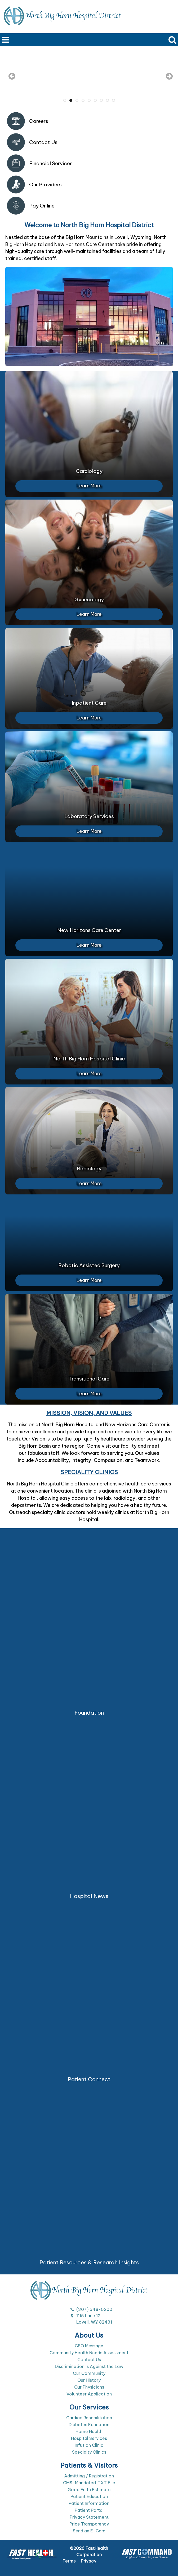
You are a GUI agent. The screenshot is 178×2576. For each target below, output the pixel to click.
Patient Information (89, 2503)
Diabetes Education (89, 2424)
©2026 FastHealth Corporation (89, 2551)
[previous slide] (12, 77)
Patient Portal (89, 2510)
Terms (69, 2561)
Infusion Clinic (89, 2445)
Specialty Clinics (89, 2452)
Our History (89, 2380)
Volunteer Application (89, 2394)
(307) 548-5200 (94, 2309)
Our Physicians (89, 2387)
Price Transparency (89, 2524)
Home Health (89, 2431)
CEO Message (89, 2345)
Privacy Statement (89, 2517)
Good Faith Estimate (89, 2489)
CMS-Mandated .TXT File (89, 2482)
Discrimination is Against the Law (89, 2366)
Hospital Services (89, 2438)
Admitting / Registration (89, 2475)
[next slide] (166, 77)
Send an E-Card (89, 2530)
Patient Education (89, 2496)
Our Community (89, 2373)
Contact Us (89, 2359)
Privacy (88, 2561)
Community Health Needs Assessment (89, 2352)
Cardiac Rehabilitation (89, 2417)
